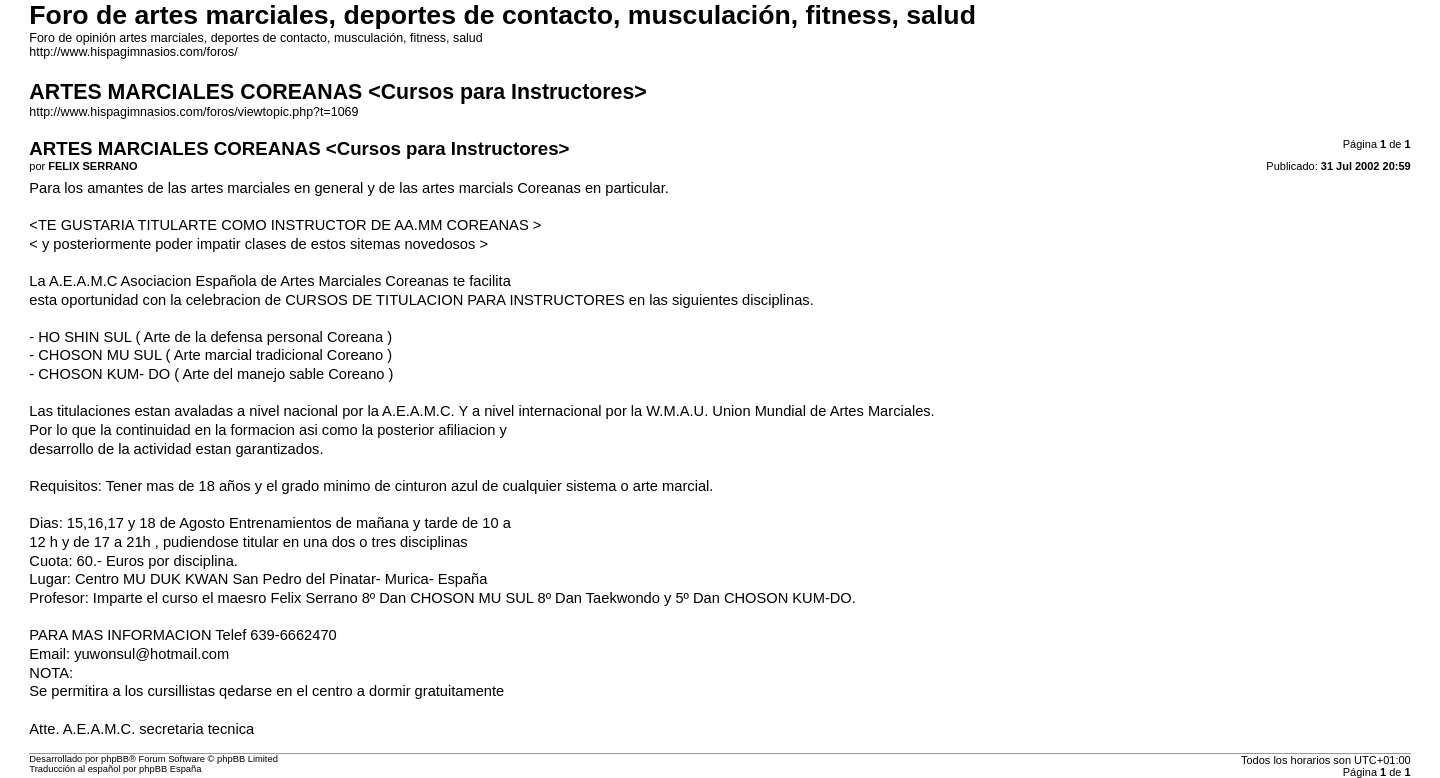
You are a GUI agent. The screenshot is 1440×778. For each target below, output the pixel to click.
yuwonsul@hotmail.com (151, 654)
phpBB (115, 759)
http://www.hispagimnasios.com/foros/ (133, 52)
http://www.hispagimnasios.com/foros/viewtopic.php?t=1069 (193, 112)
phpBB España (170, 769)
